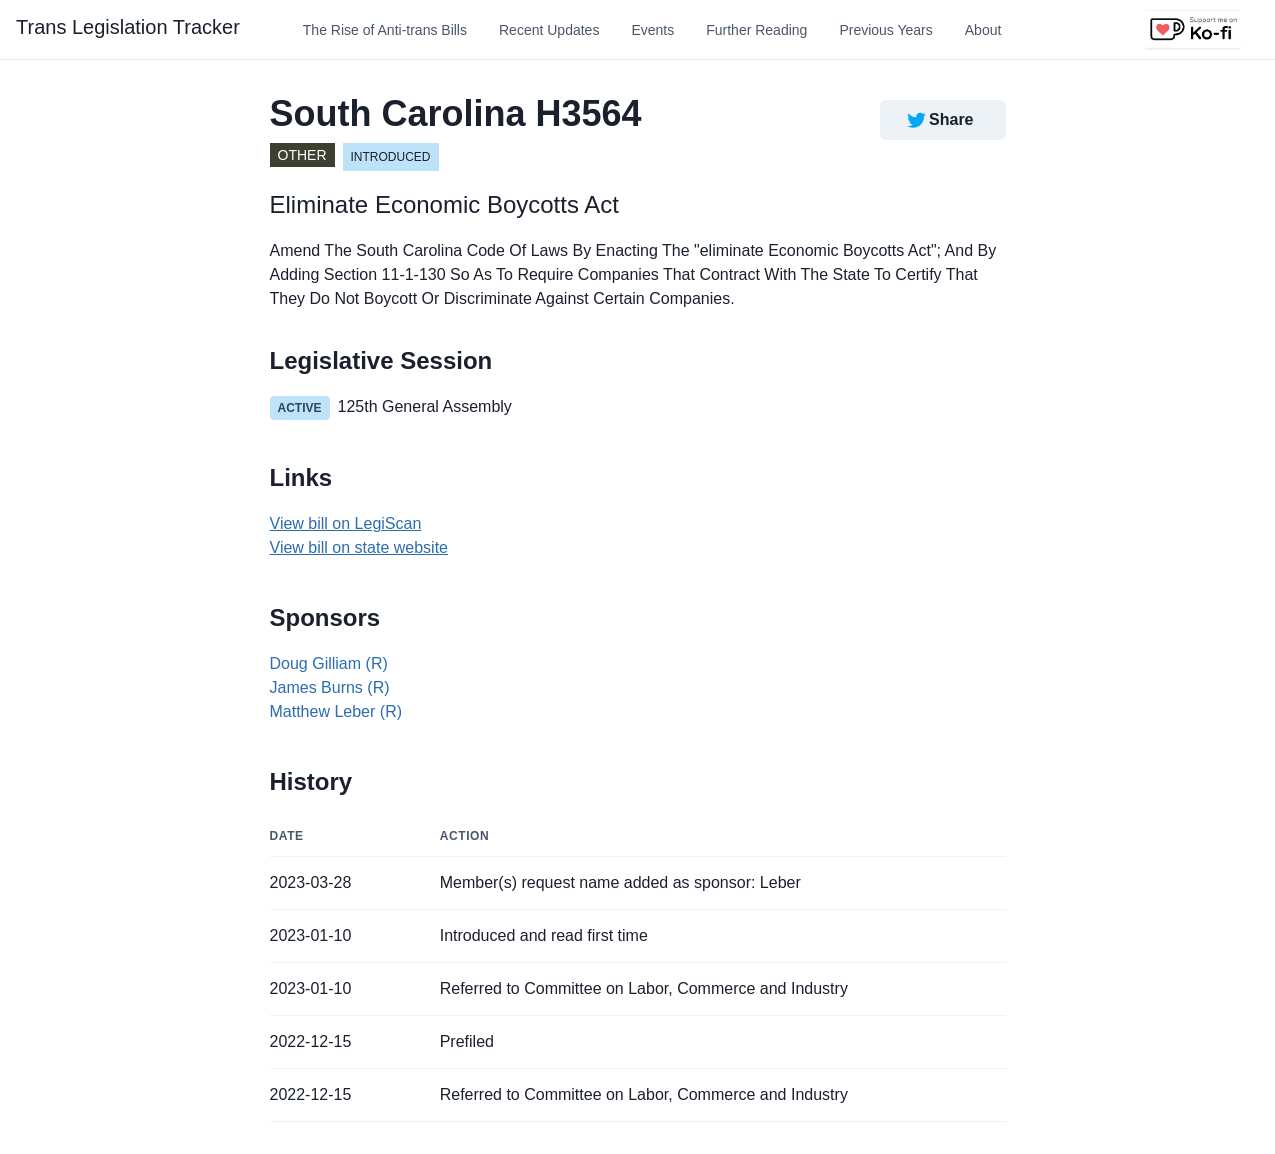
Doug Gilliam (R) (329, 663)
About (983, 30)
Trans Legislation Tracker (128, 27)
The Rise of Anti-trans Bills (385, 30)
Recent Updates (549, 30)
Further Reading (756, 30)
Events (652, 30)
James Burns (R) (330, 687)
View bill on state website (359, 547)
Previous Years (885, 30)
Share (938, 120)
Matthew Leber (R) (336, 711)
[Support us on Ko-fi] (1193, 30)
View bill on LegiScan (346, 523)
